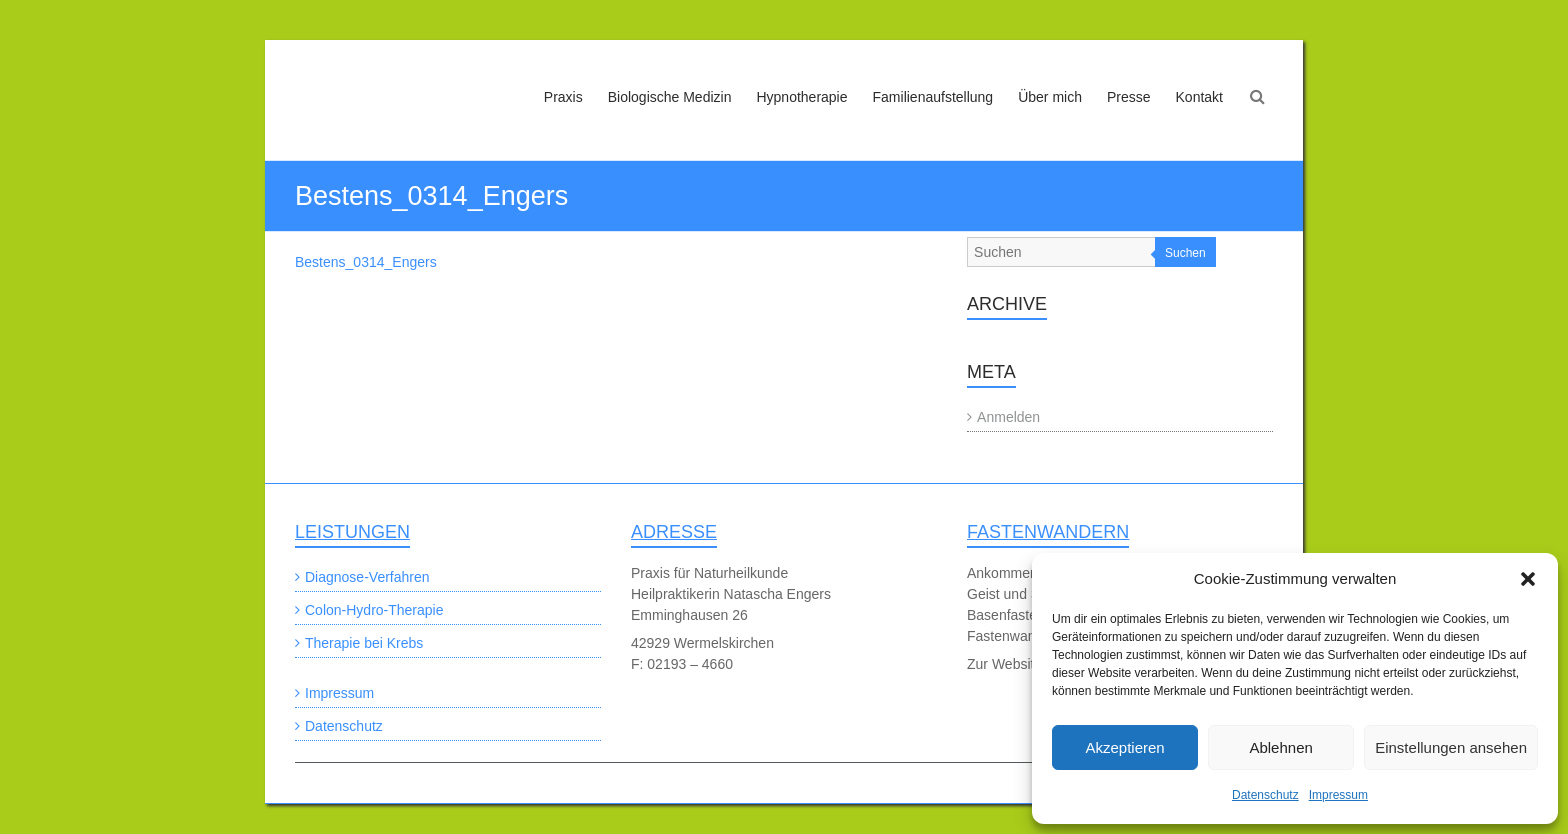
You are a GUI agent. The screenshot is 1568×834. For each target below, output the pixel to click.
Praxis (563, 97)
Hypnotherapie (801, 97)
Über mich (1050, 97)
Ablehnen (1280, 747)
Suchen (1185, 253)
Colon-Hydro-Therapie (374, 610)
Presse (1129, 97)
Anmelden (1008, 417)
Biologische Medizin (670, 97)
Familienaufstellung (933, 97)
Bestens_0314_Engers (366, 262)
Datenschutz (1265, 795)
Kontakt (1199, 97)
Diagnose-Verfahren (367, 577)
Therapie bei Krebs (364, 643)
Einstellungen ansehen (1451, 747)
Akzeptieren (1124, 747)
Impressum (1338, 795)
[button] (1528, 579)
